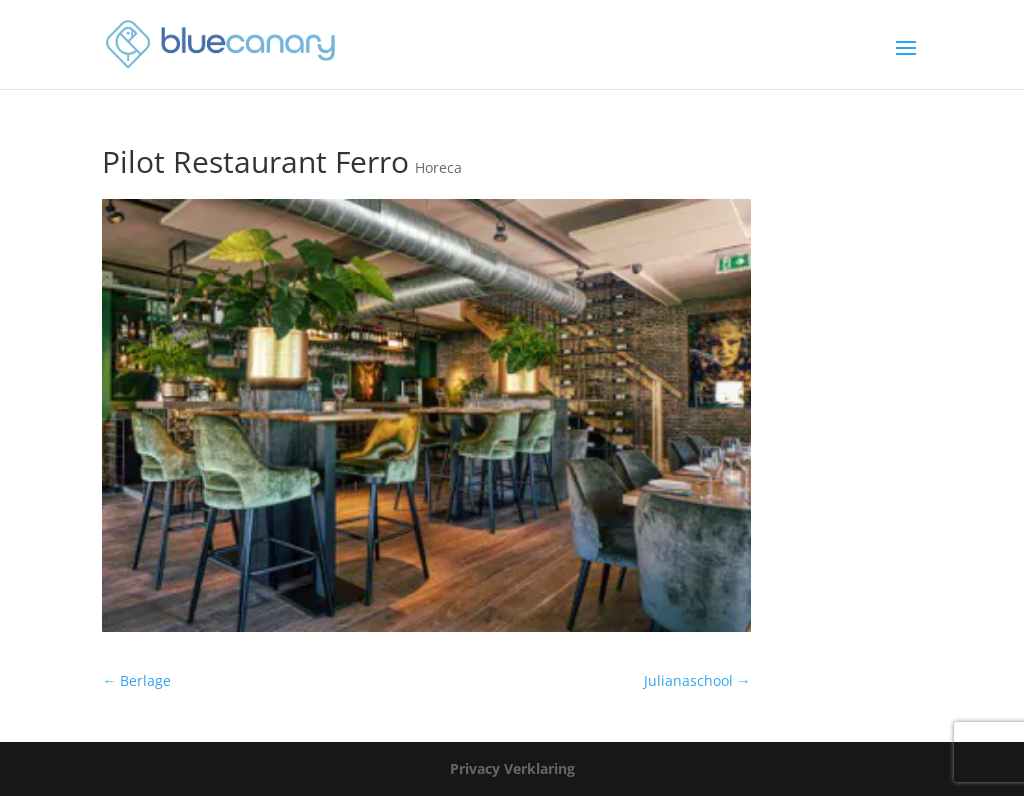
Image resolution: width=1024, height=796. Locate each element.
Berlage (136, 680)
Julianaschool (697, 680)
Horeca (438, 167)
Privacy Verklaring (512, 768)
